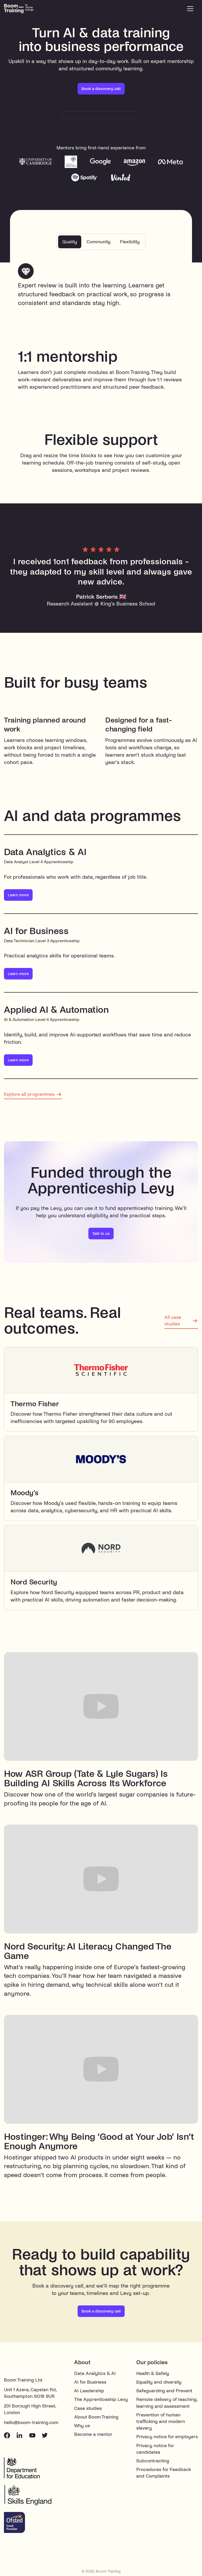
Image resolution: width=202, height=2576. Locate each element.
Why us (82, 2426)
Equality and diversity (158, 2382)
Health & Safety (152, 2374)
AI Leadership (89, 2391)
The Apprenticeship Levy (101, 2400)
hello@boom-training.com (31, 2423)
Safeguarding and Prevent (164, 2391)
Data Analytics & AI (95, 2374)
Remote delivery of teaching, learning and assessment (166, 2403)
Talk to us (101, 1234)
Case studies (88, 2409)
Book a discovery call (101, 89)
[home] (25, 8)
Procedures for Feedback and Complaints (163, 2473)
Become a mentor (93, 2435)
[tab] (66, 242)
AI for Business (90, 2382)
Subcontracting (152, 2461)
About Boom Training (96, 2417)
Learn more (18, 896)
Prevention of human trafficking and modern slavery (160, 2422)
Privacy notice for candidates (155, 2449)
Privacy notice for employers (167, 2437)
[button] (190, 9)
